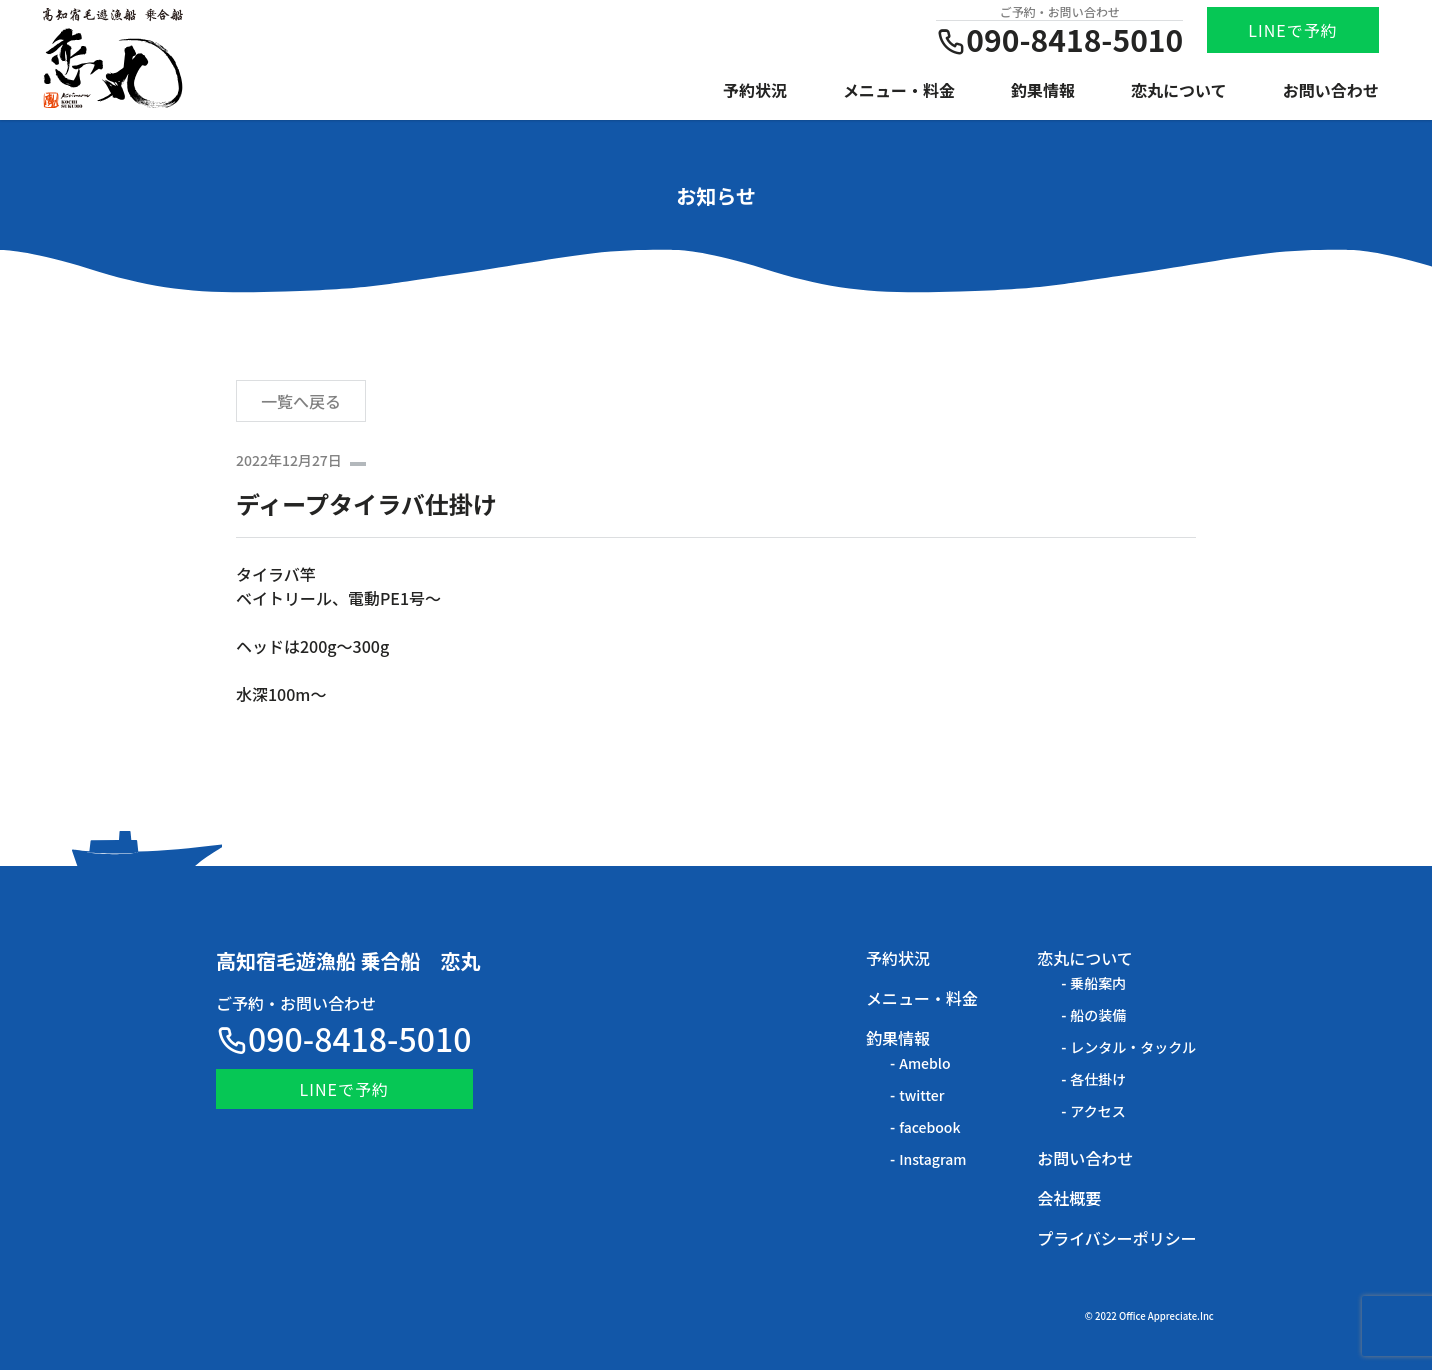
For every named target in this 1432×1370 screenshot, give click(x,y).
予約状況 (755, 90)
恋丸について (1179, 90)
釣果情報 (1043, 90)
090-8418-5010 (344, 1038)
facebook (929, 1127)
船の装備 (1098, 1015)
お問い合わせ (1331, 90)
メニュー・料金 (899, 90)
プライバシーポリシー (1117, 1238)
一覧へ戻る (301, 401)
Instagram (932, 1159)
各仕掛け (1098, 1079)
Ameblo (924, 1063)
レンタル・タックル (1133, 1047)
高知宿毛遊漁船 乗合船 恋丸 (348, 960)
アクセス (1097, 1111)
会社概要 (1069, 1198)
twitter (921, 1095)
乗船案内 (1098, 983)
